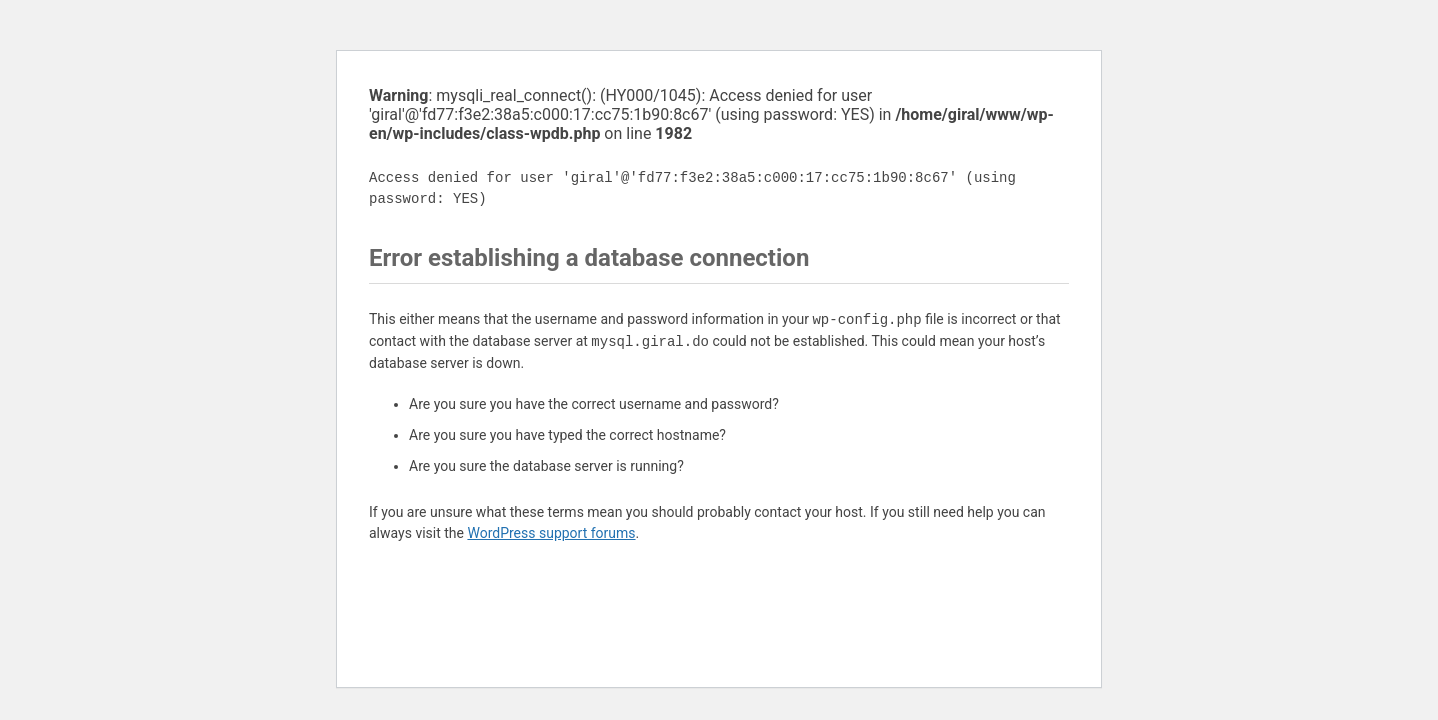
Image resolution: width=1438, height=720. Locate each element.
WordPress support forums (551, 533)
